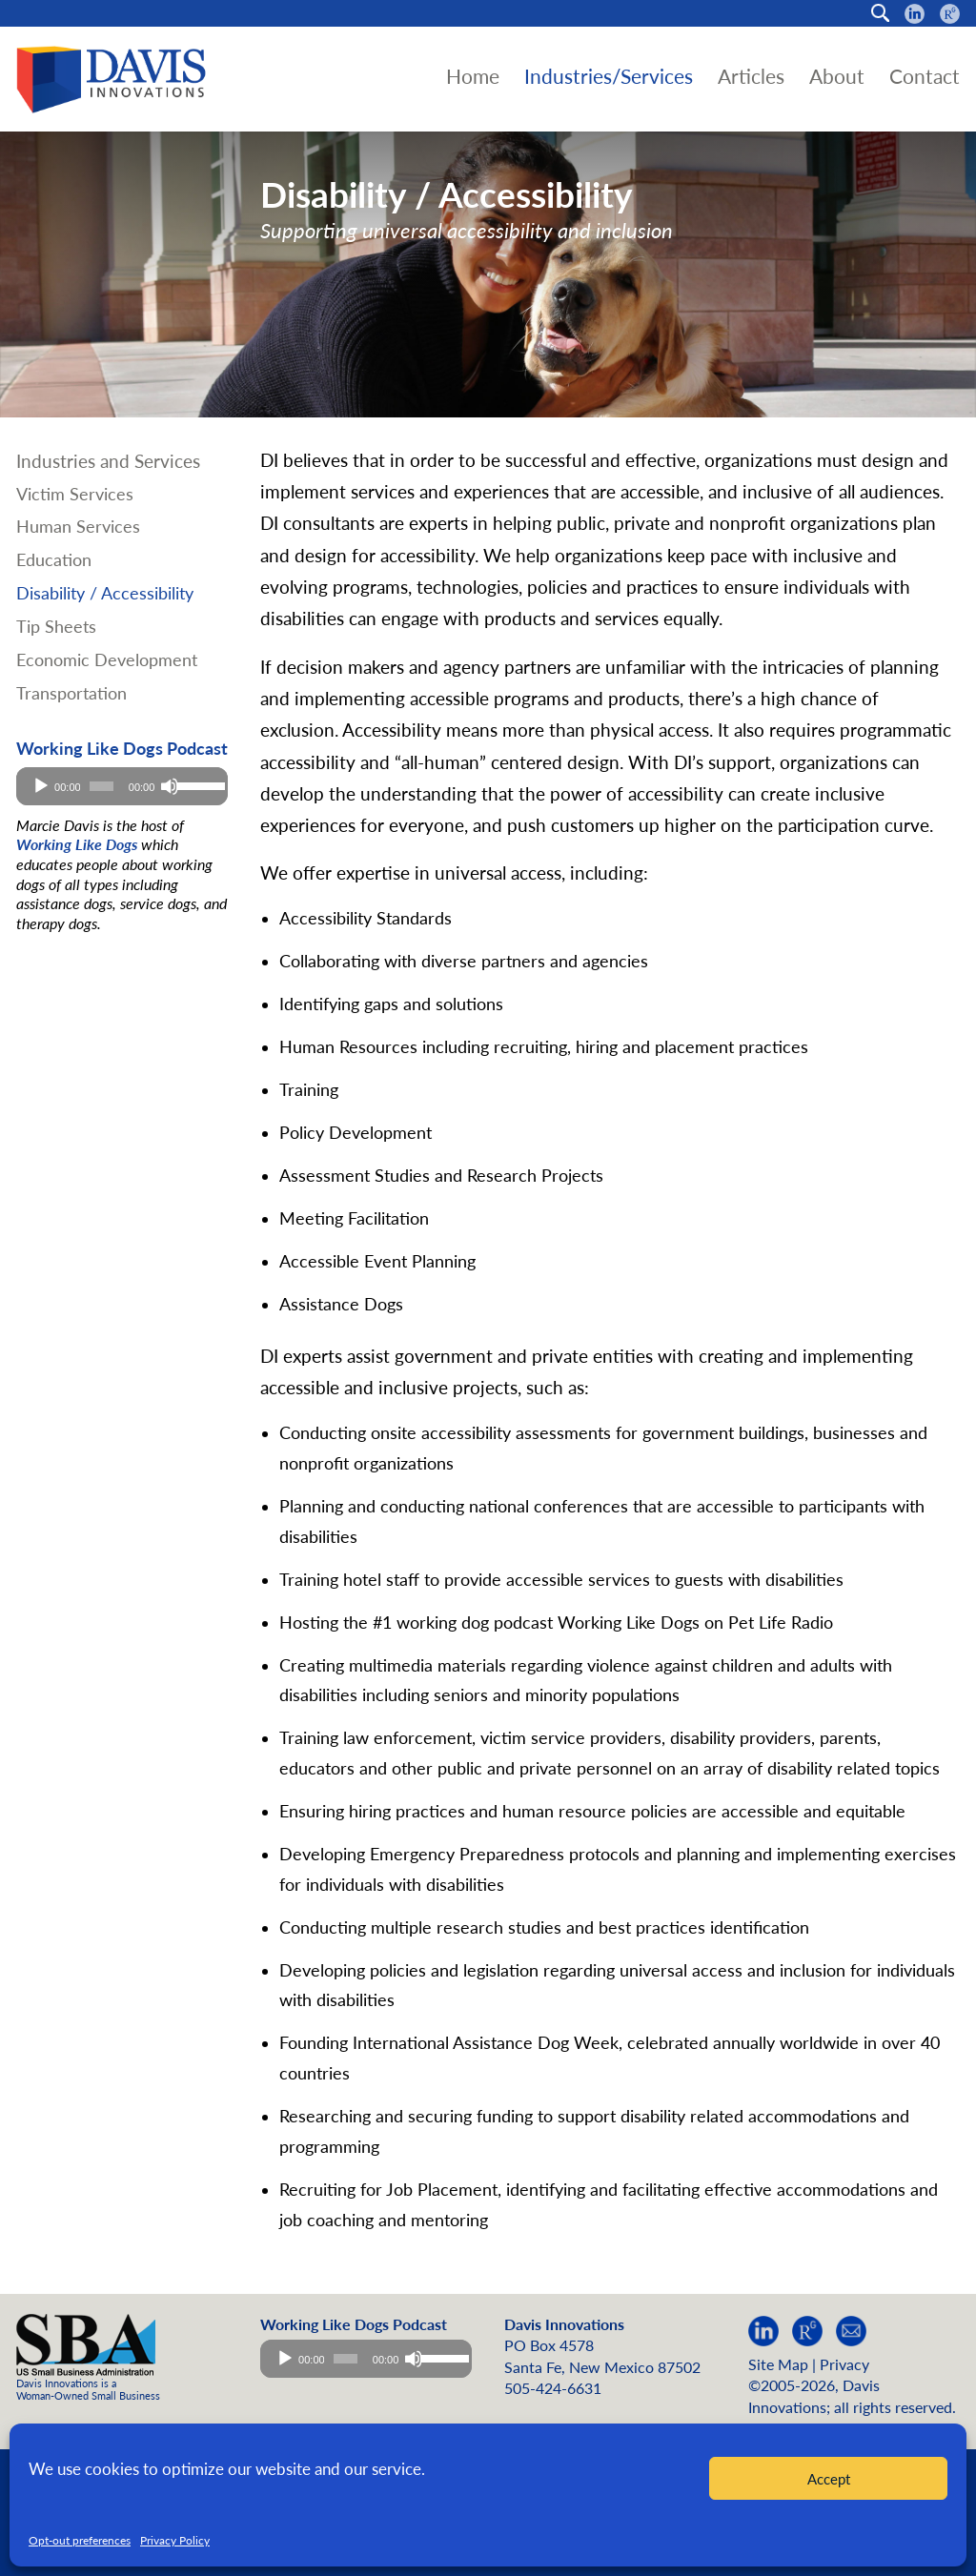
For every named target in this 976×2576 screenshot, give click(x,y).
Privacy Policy (175, 2540)
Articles (751, 76)
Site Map (778, 2364)
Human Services (78, 527)
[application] (122, 786)
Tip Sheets (56, 627)
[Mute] (169, 786)
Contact (924, 76)
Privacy (844, 2364)
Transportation (71, 693)
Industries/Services (608, 76)
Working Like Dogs (76, 844)
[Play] (41, 786)
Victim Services (74, 494)
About (836, 76)
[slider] (101, 786)
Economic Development (106, 660)
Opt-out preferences (80, 2540)
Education (54, 560)
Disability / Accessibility (104, 593)
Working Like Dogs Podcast (122, 749)
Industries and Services (108, 461)
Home (472, 76)
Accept (828, 2478)
